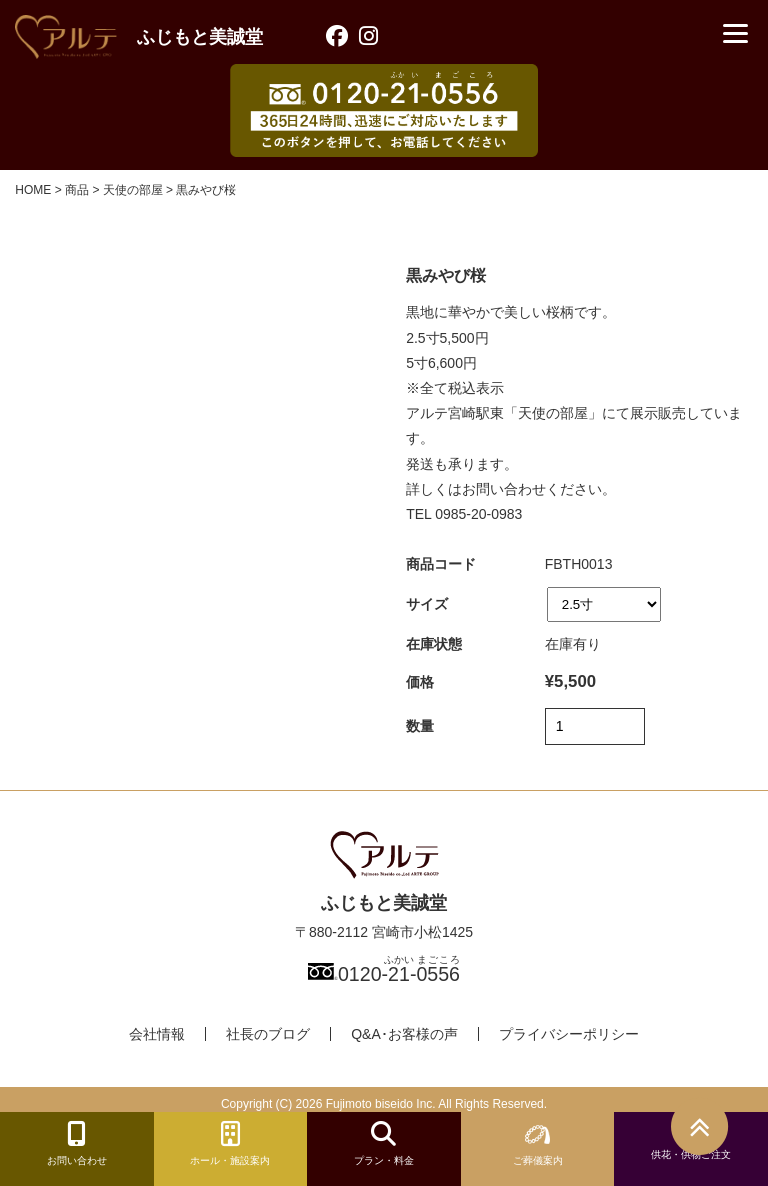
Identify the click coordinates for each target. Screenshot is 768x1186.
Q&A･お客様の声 (404, 1034)
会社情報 (157, 1034)
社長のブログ (268, 1034)
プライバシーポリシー (569, 1034)
